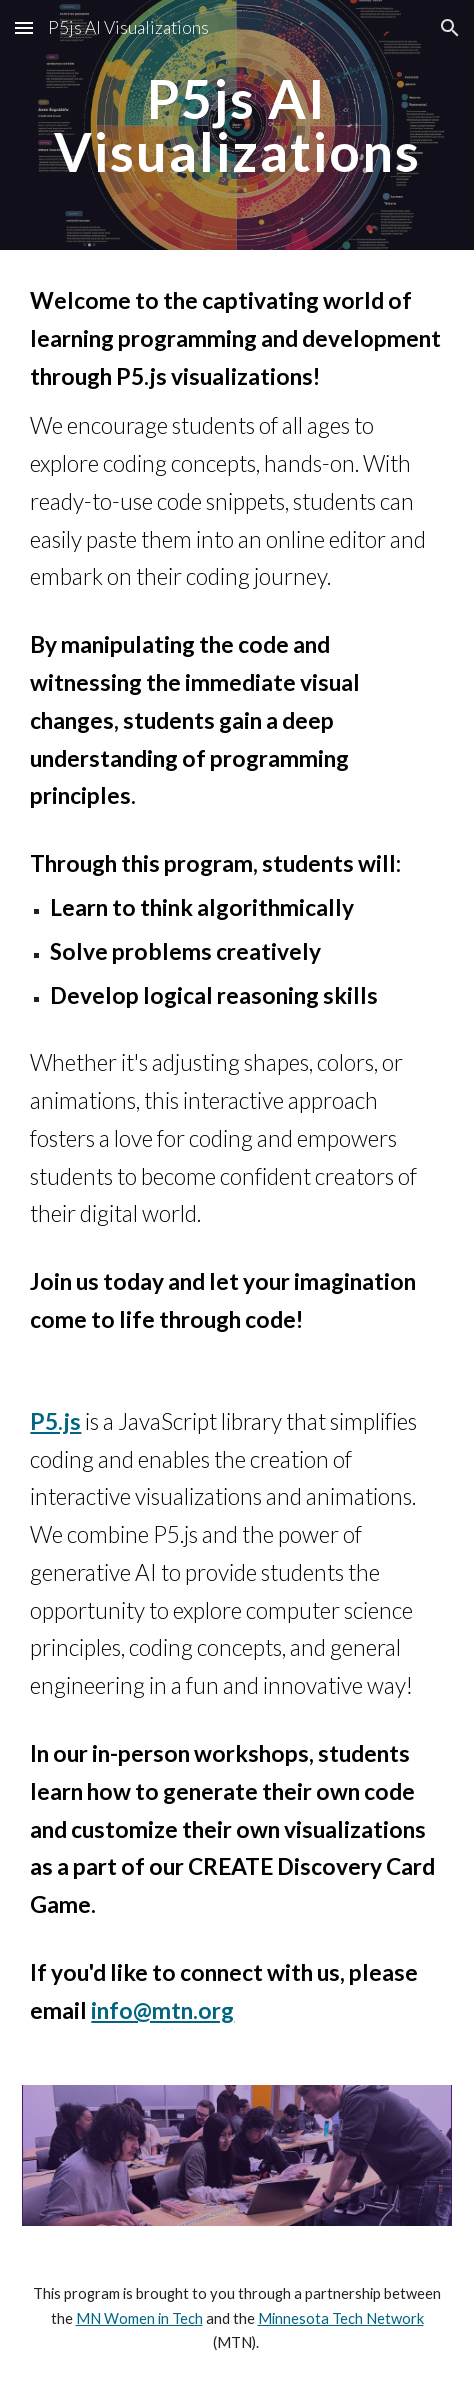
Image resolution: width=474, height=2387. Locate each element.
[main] (236, 125)
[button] (24, 27)
